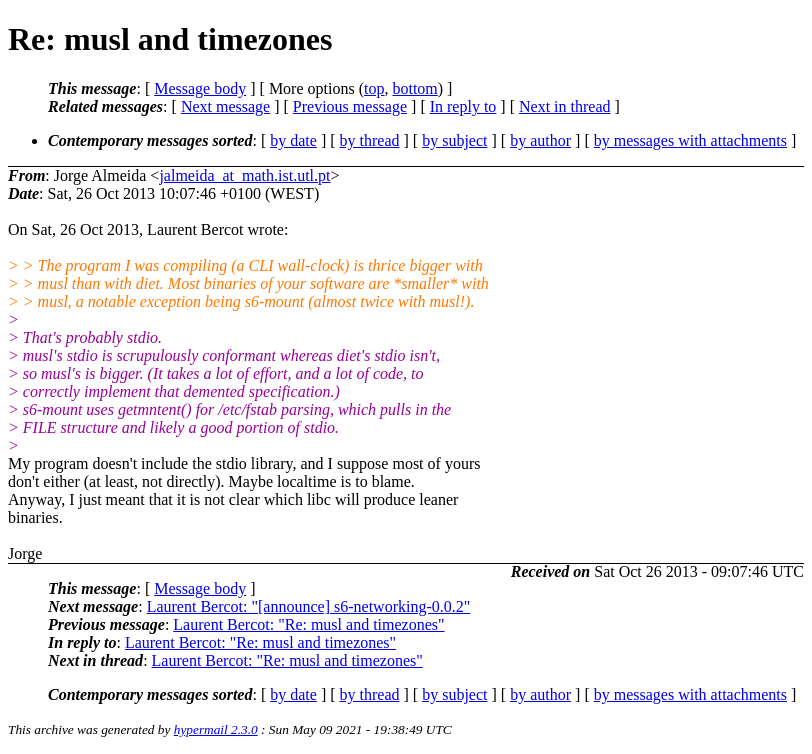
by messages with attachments (690, 140)
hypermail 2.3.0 (216, 729)
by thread (370, 140)
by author (540, 140)
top (374, 88)
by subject (454, 140)
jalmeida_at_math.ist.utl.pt (244, 175)
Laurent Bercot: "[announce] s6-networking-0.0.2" (309, 606)
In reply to (463, 106)
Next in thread (565, 106)
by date (293, 140)
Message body (200, 88)
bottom (414, 88)
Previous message (350, 106)
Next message (225, 106)
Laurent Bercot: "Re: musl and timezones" (308, 624)
